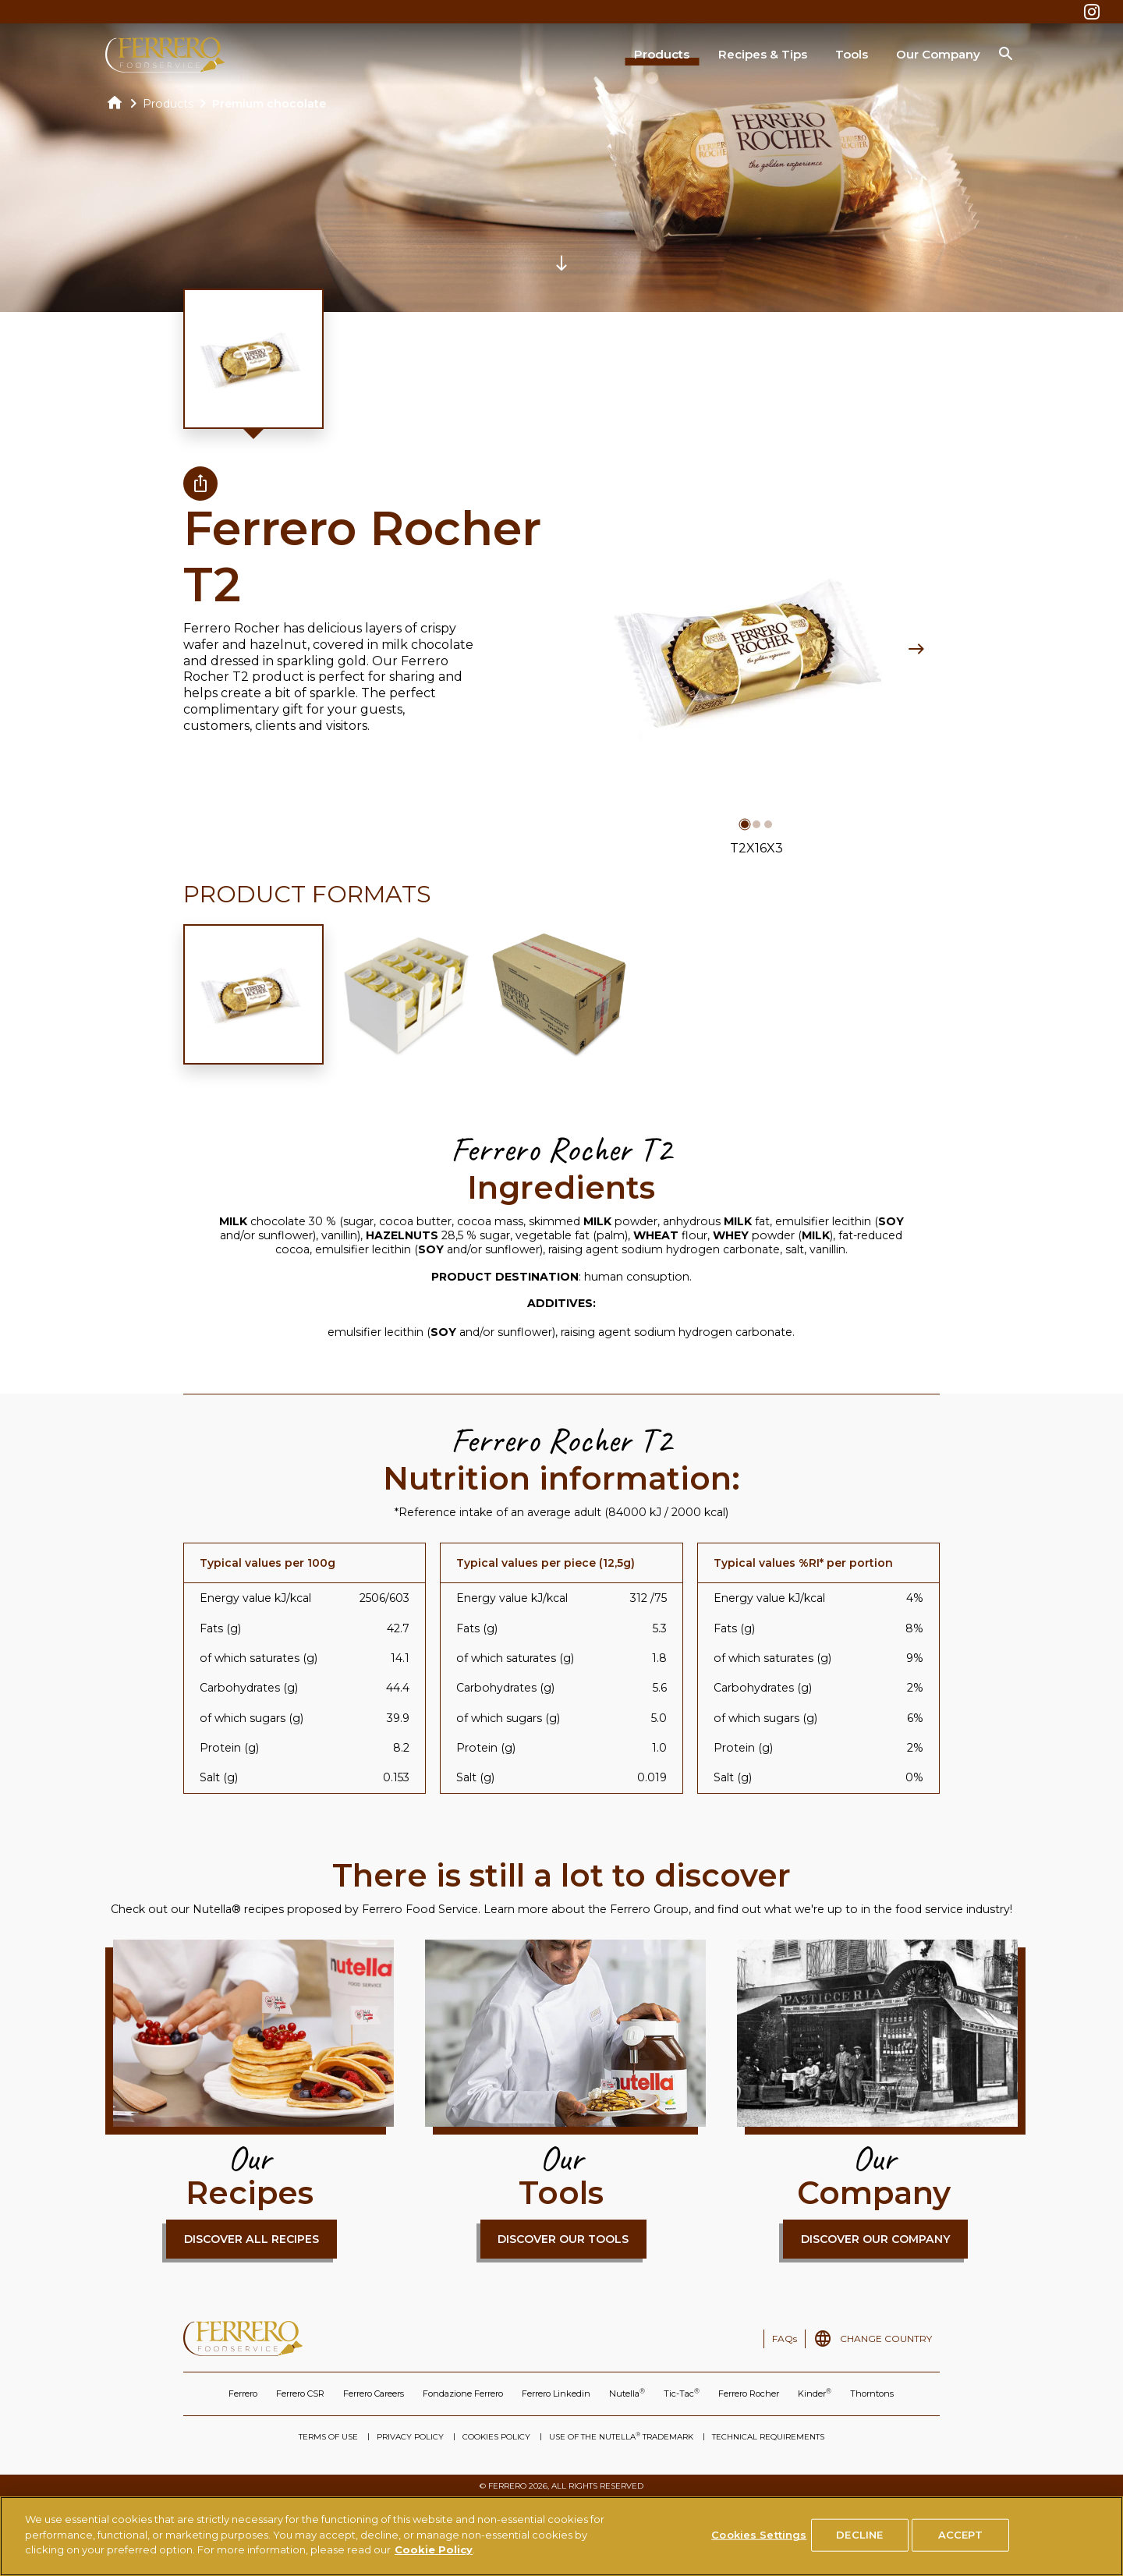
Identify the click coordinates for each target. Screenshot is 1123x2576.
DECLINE (859, 2541)
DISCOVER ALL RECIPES (251, 2239)
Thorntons (872, 2393)
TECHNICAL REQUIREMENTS (768, 2437)
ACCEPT (960, 2541)
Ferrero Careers (373, 2393)
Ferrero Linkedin (556, 2393)
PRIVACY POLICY (410, 2437)
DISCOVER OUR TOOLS (563, 2239)
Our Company (938, 54)
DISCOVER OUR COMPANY (876, 2239)
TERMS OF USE (328, 2437)
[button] (745, 824)
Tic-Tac (682, 2393)
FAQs (784, 2338)
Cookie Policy (434, 2557)
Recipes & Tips (762, 54)
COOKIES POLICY (496, 2437)
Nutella (627, 2393)
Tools (851, 54)
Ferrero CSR (300, 2393)
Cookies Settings (758, 2541)
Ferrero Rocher (748, 2393)
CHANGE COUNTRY (886, 2338)
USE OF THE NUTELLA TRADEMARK (621, 2436)
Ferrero (242, 2393)
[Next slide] (916, 649)
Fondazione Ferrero (463, 2393)
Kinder (814, 2393)
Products (661, 54)
